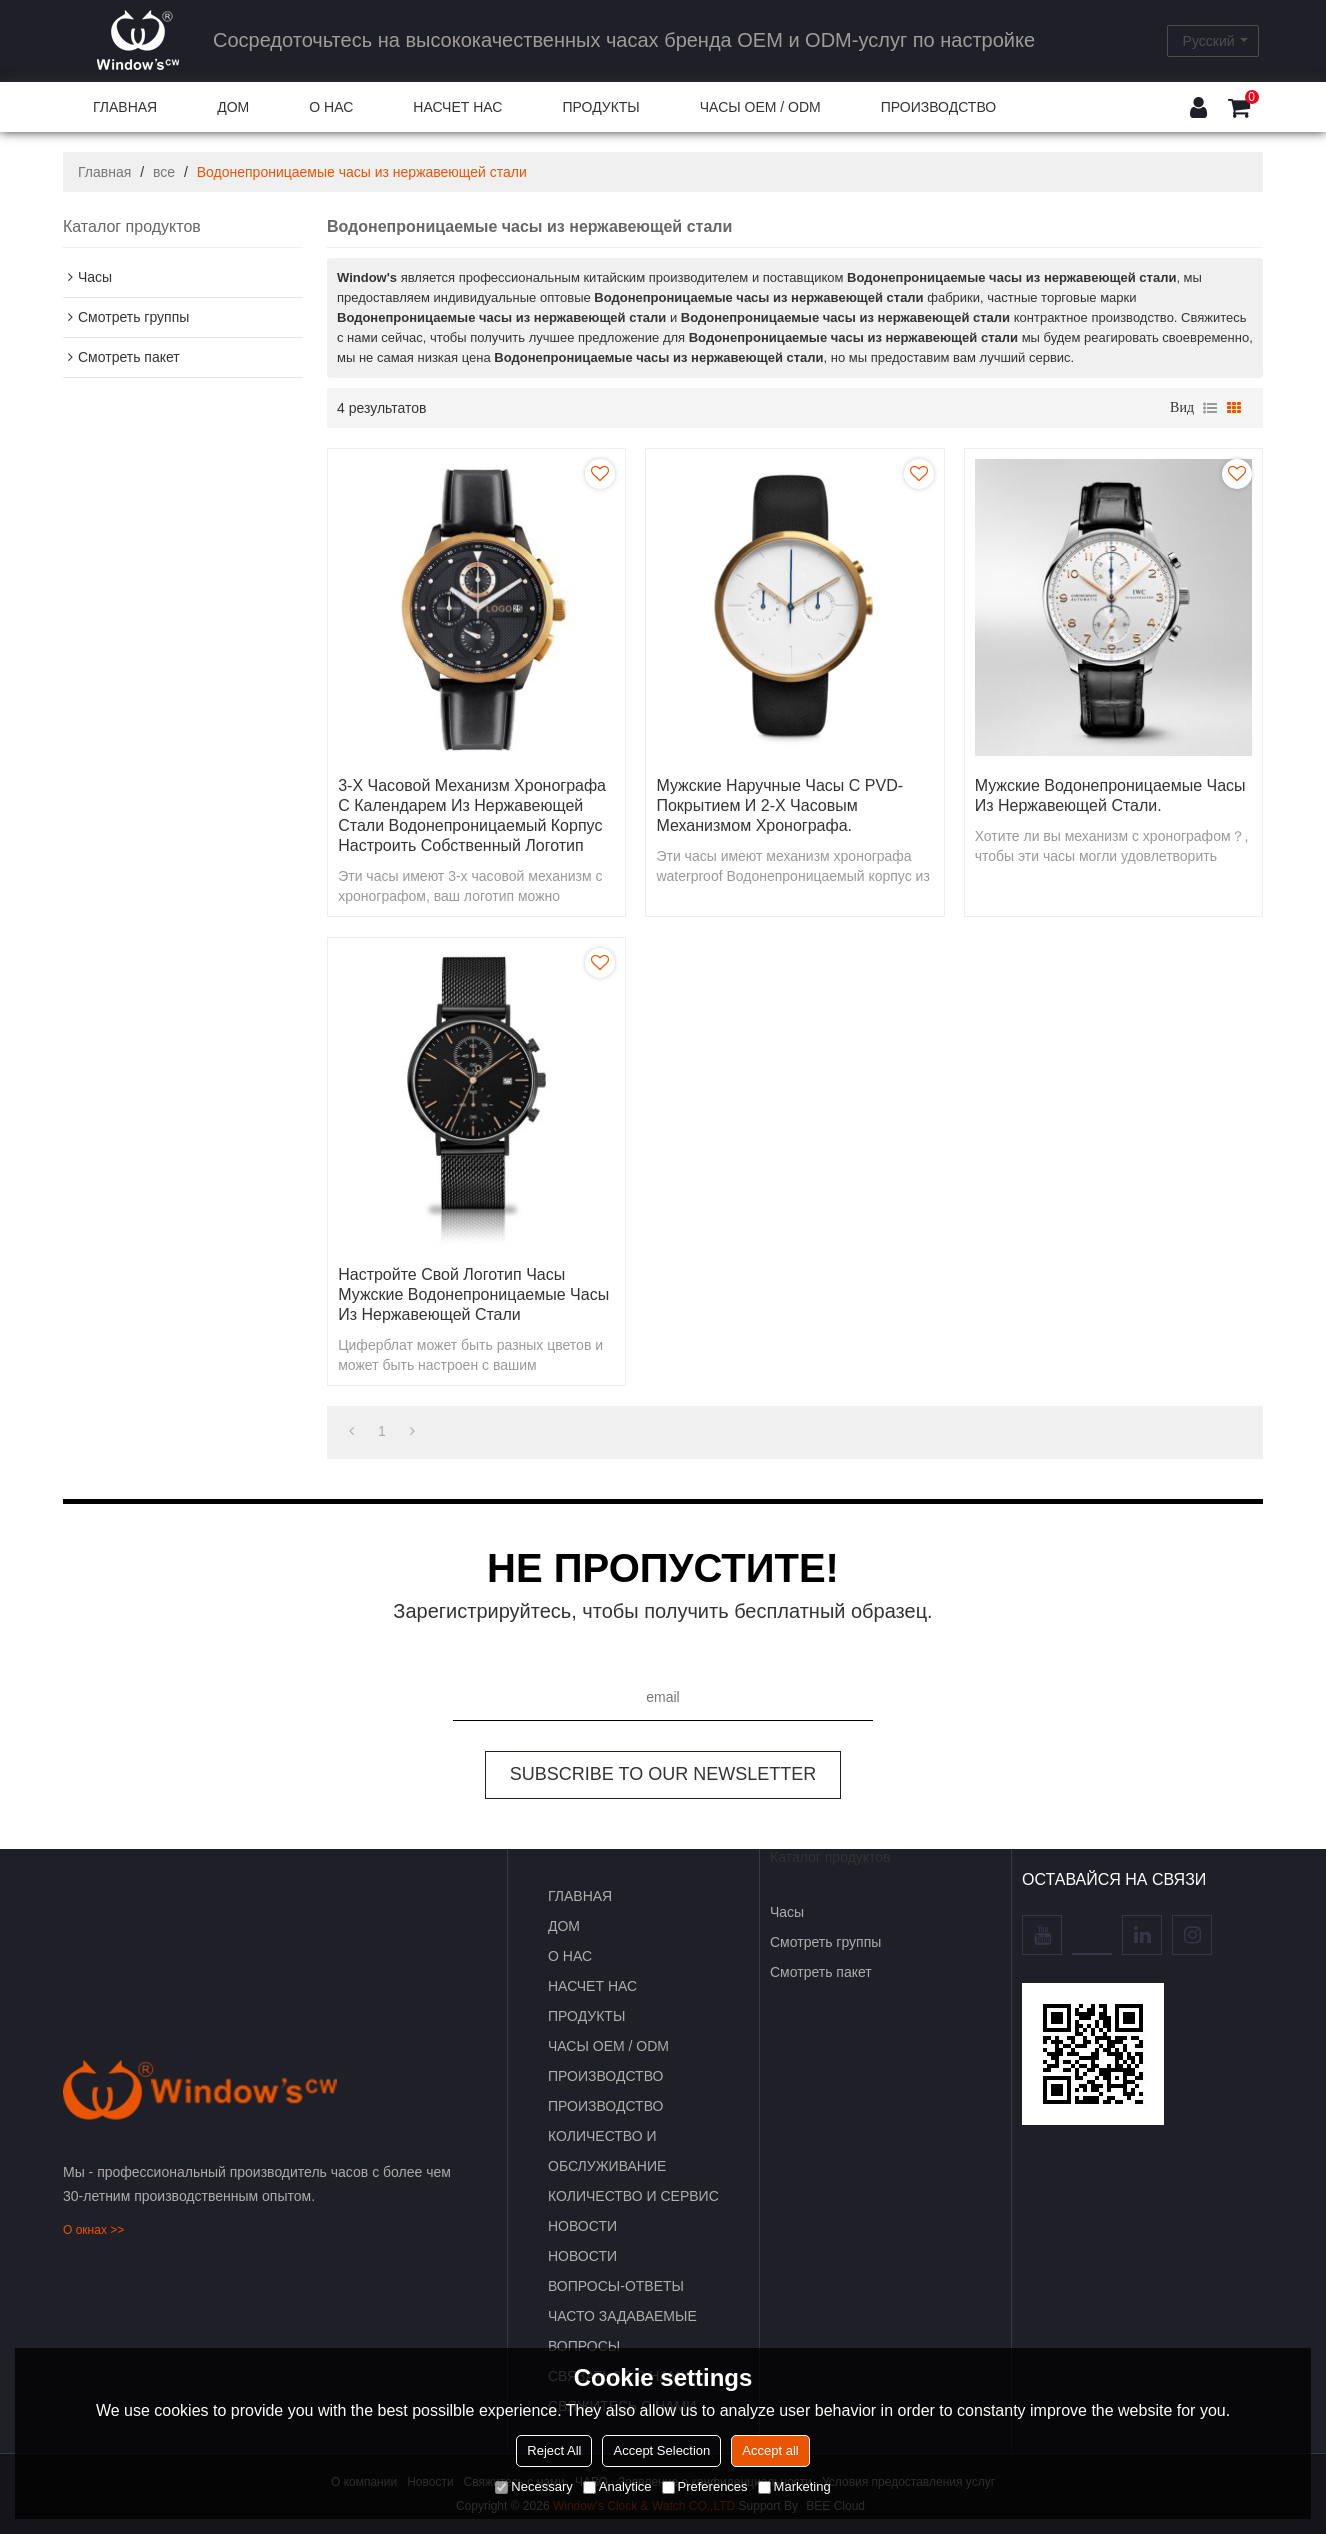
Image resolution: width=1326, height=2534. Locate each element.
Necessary (533, 2486)
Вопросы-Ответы (616, 2286)
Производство (938, 107)
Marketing (794, 2486)
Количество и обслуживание (607, 2151)
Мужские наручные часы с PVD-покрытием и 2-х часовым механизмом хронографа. (779, 805)
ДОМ (233, 107)
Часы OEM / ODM (760, 107)
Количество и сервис (633, 2196)
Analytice (617, 2486)
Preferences (705, 2486)
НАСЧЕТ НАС (457, 107)
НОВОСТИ (582, 2226)
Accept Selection (661, 2450)
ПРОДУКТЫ (600, 107)
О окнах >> (93, 2230)
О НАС (331, 107)
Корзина (1252, 97)
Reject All (554, 2450)
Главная (104, 172)
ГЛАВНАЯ (125, 107)
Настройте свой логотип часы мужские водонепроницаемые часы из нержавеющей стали (473, 1294)
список (1210, 408)
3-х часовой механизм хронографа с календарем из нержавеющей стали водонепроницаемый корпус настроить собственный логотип (472, 815)
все (164, 172)
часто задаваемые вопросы (622, 2331)
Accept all (770, 2450)
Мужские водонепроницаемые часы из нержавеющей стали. (1110, 795)
